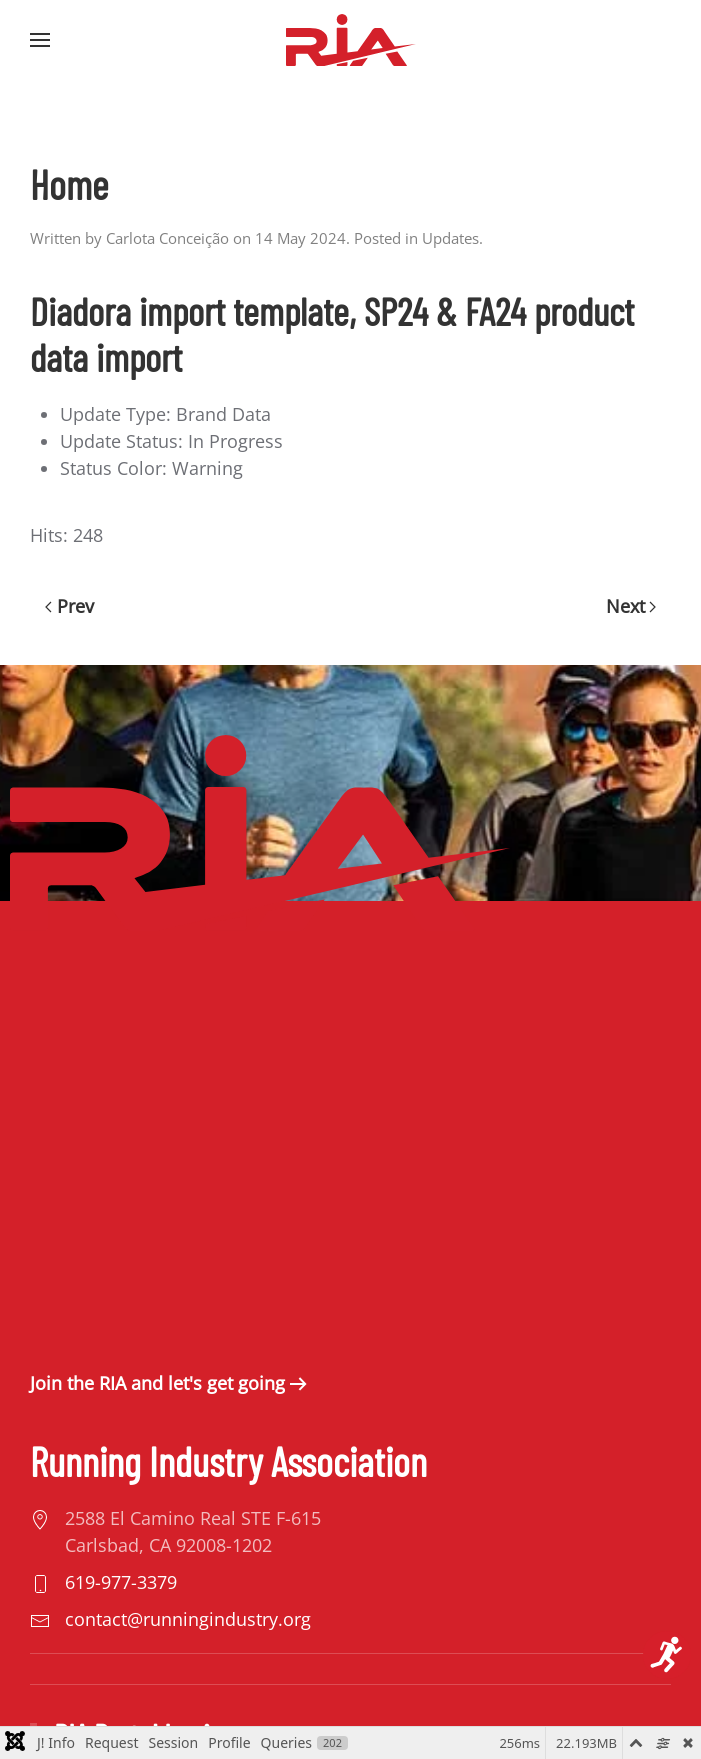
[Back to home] (351, 40)
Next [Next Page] (631, 606)
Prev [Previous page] (69, 606)
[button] (40, 40)
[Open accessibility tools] (667, 1655)
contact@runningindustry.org (188, 1619)
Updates (450, 238)
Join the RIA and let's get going (157, 1383)
